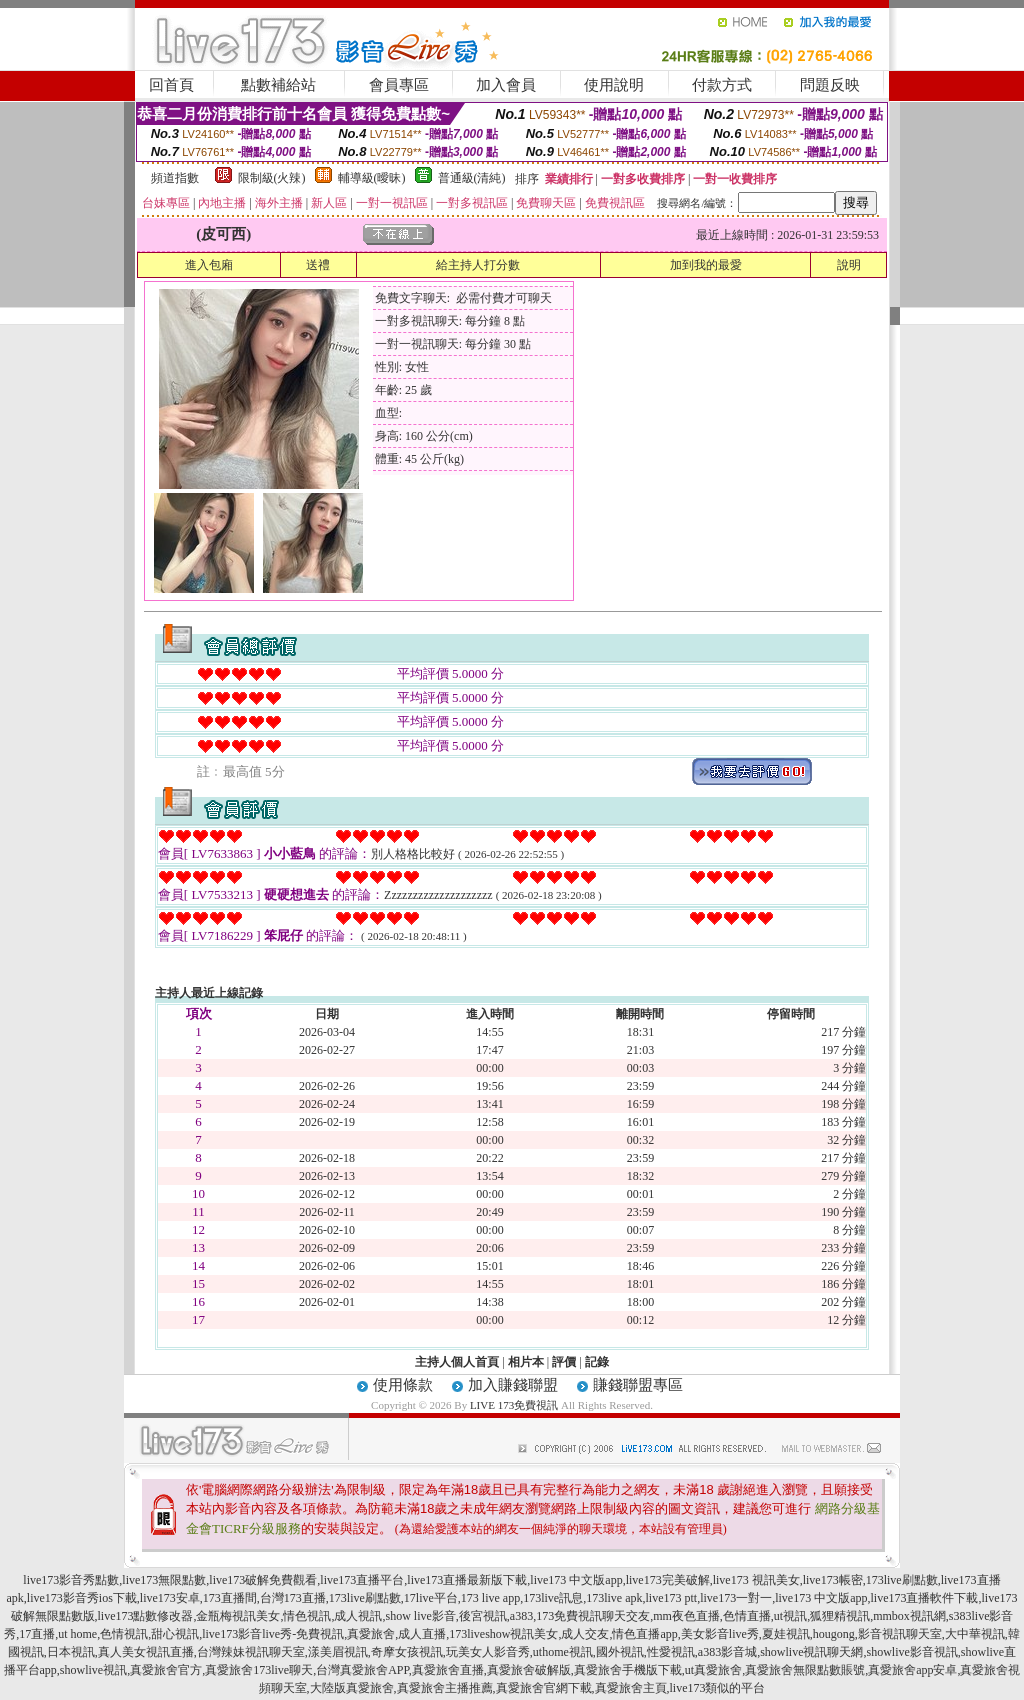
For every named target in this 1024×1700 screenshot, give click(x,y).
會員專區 (399, 85)
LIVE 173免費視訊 (514, 1405)
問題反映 (830, 85)
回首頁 (171, 85)
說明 (849, 265)
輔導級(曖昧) (372, 178)
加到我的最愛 (706, 265)
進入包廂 (209, 265)
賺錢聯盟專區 (638, 1385)
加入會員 (506, 85)
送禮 (318, 265)
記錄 (597, 1362)
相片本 (526, 1362)
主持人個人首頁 (457, 1362)
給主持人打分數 (478, 265)
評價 (564, 1362)
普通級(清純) (472, 178)
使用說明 (614, 85)
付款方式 (722, 85)
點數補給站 (278, 85)
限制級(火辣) (272, 178)
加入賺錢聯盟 (513, 1385)
